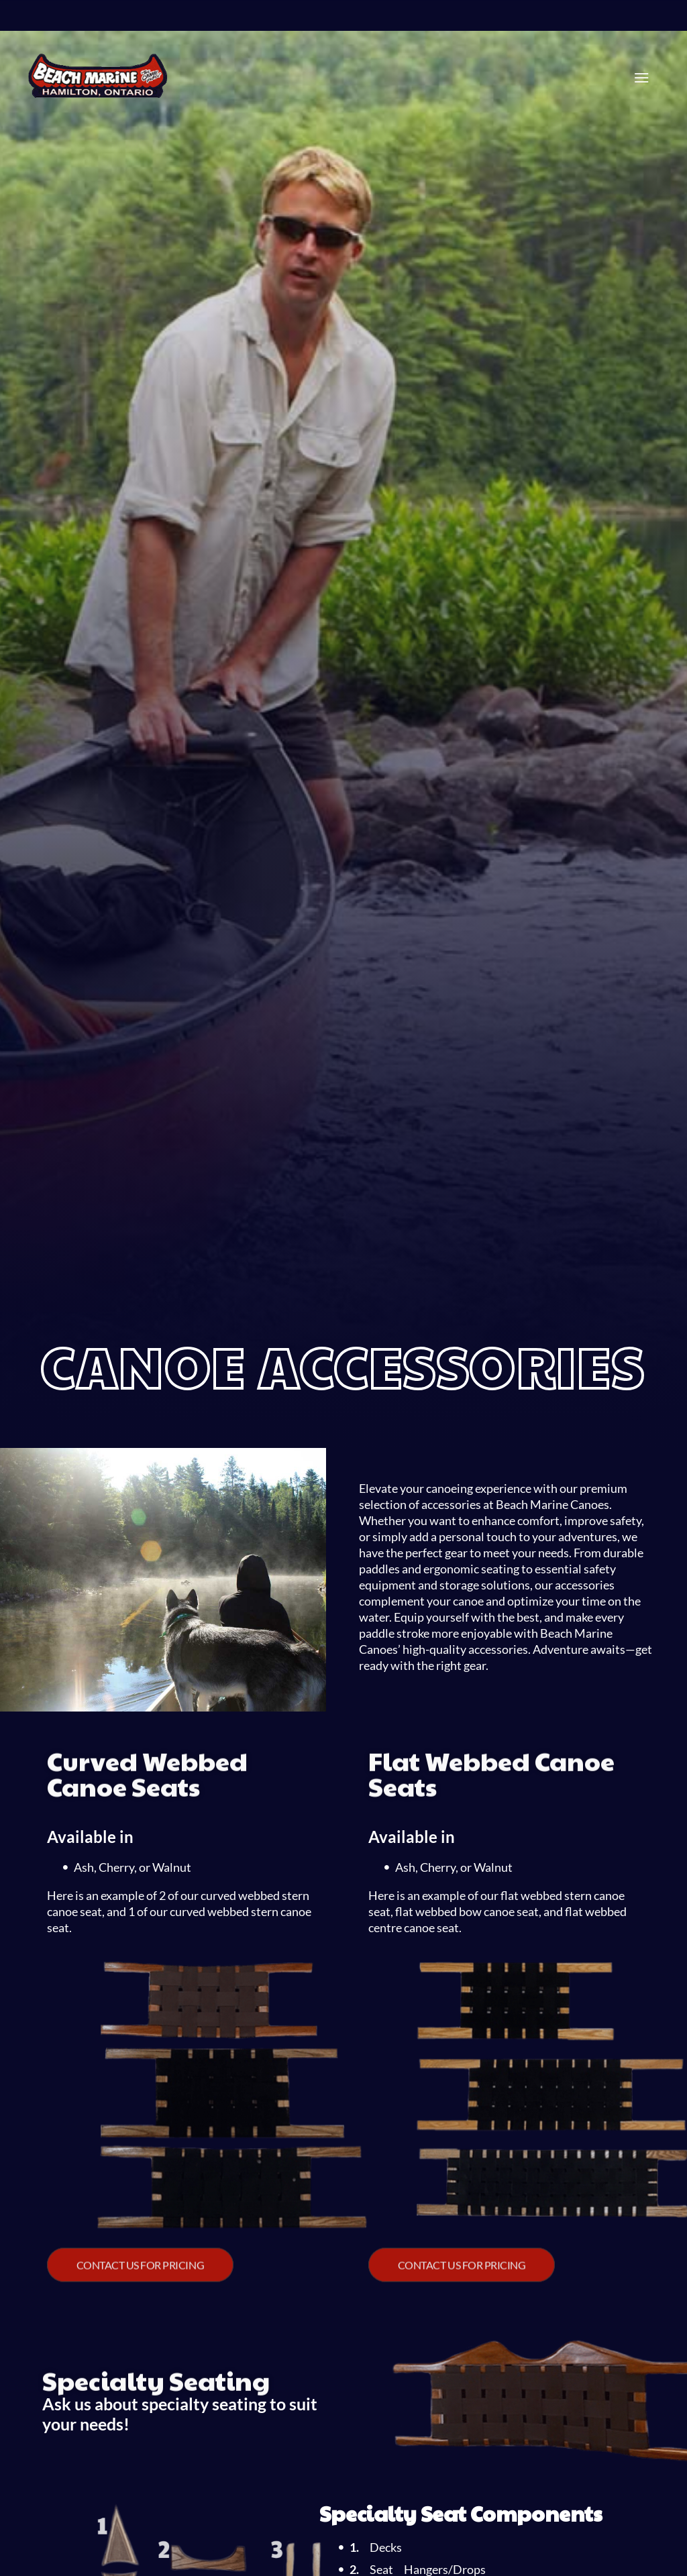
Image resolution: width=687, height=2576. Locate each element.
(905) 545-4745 (180, 20)
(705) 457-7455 (387, 20)
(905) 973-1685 (251, 20)
